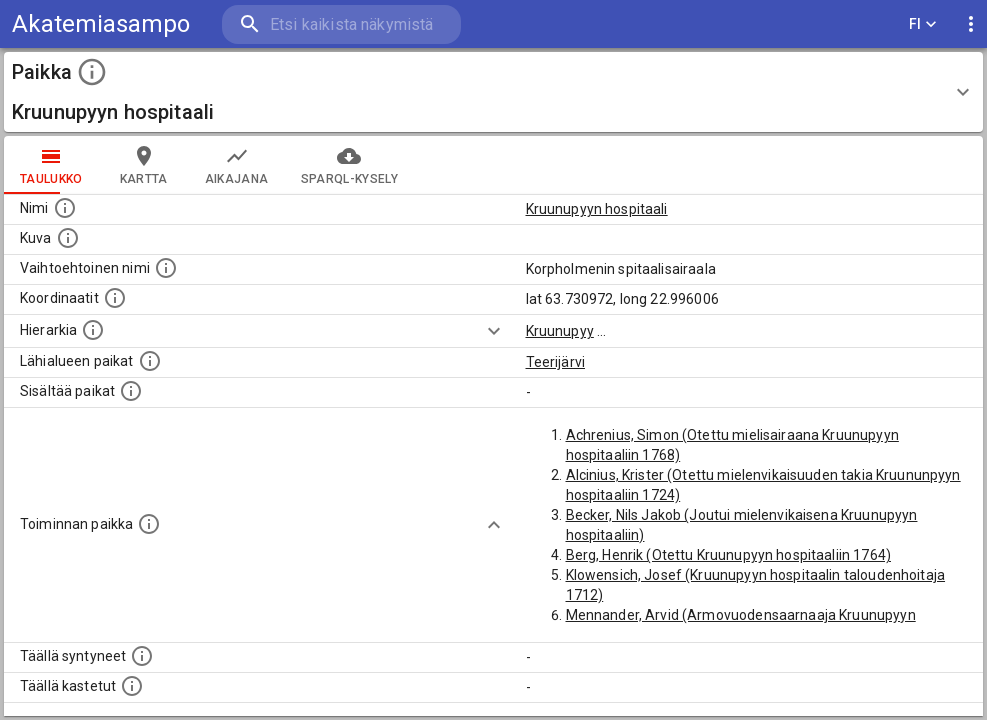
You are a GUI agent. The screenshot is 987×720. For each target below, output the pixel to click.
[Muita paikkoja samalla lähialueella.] (150, 361)
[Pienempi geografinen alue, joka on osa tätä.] (131, 391)
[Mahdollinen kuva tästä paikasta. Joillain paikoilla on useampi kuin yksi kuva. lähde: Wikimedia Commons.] (68, 238)
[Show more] (494, 331)
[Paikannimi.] (65, 208)
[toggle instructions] (92, 72)
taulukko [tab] (51, 165)
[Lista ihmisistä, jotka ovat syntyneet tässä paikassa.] (142, 656)
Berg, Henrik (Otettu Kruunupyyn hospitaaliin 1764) (729, 555)
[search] (340, 24)
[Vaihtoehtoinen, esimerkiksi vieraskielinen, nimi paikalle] (166, 268)
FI (923, 24)
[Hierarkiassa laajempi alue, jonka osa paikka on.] (93, 330)
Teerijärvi (556, 362)
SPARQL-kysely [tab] (349, 165)
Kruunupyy (560, 331)
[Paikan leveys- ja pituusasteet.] (115, 298)
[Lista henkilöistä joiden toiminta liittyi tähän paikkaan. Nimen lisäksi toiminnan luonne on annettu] (149, 524)
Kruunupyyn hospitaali (597, 209)
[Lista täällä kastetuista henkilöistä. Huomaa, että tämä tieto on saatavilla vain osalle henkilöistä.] (132, 686)
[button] (493, 92)
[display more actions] (971, 24)
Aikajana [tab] (237, 165)
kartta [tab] (144, 165)
